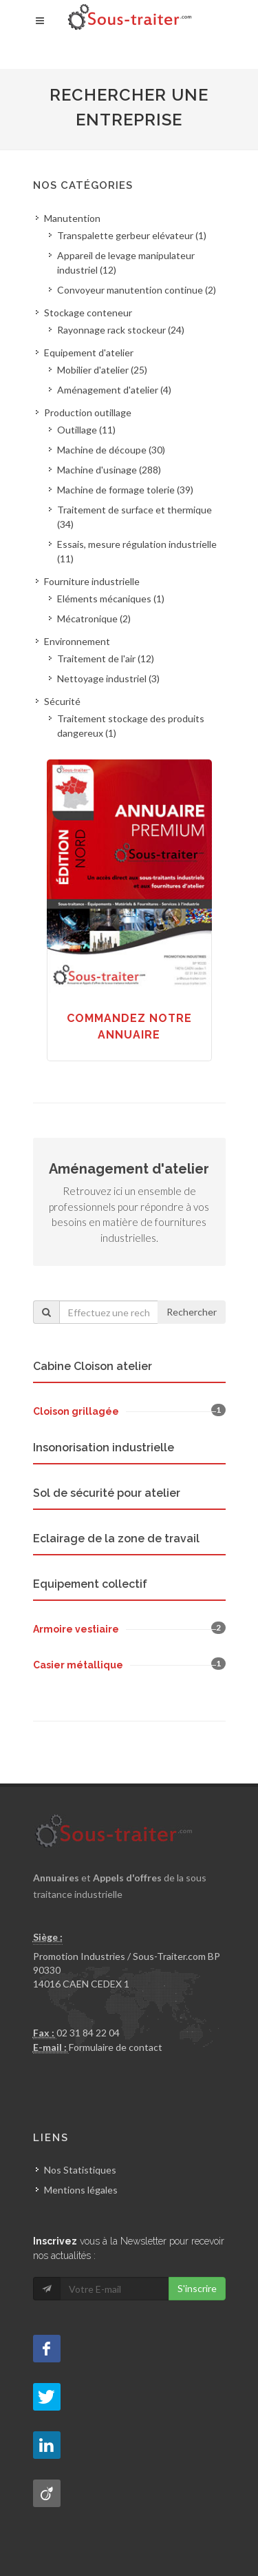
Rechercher (191, 1312)
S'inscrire (197, 2288)
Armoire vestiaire (76, 1629)
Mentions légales (81, 2190)
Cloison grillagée (76, 1411)
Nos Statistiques (80, 2170)
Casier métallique (78, 1664)
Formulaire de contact (115, 2047)
